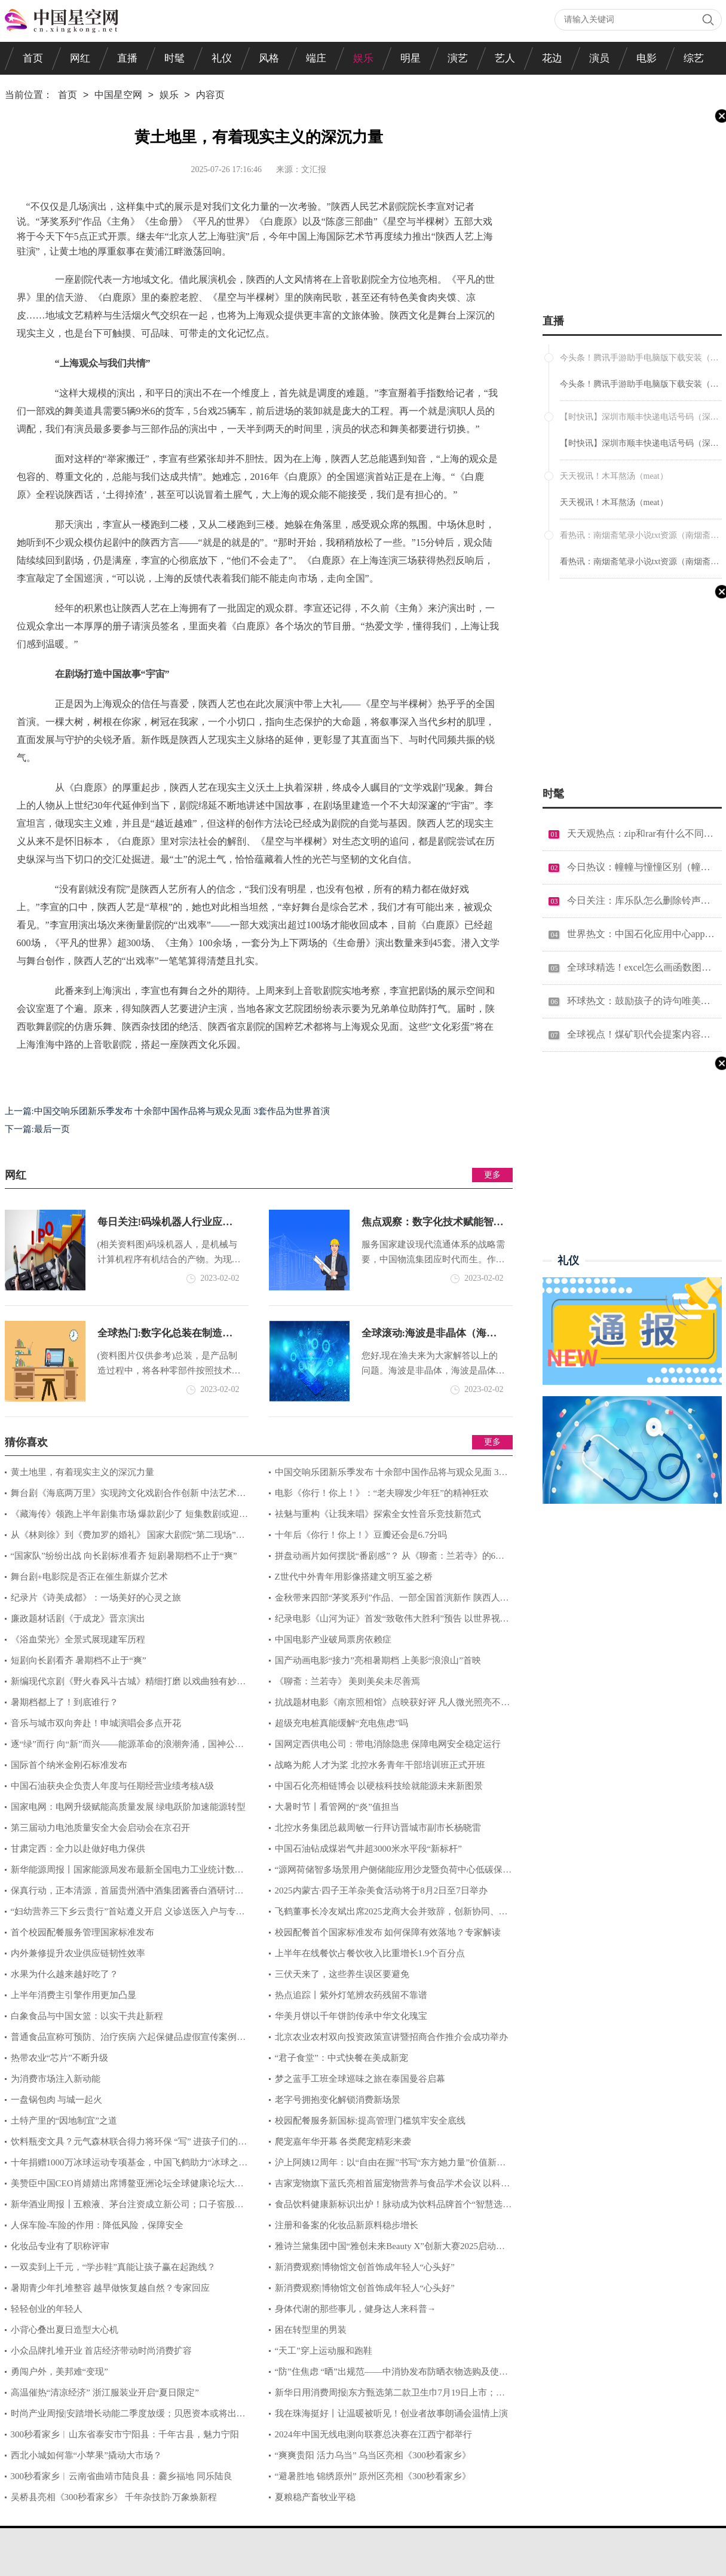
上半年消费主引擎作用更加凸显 (73, 1995)
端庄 (316, 58)
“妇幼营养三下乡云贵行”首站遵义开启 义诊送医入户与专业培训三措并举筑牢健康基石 (125, 1914)
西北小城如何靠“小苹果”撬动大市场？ (86, 2455)
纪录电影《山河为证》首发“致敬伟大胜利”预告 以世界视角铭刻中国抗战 (389, 1621)
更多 (492, 1174)
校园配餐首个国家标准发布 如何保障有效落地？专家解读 (388, 1932)
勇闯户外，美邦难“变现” (59, 2371)
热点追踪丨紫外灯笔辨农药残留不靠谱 (351, 1995)
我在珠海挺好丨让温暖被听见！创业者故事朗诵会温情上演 (391, 2413)
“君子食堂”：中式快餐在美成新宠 (341, 2058)
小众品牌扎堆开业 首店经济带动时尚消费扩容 (101, 2350)
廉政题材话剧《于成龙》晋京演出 (78, 1618)
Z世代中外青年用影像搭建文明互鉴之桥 (354, 1576)
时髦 (174, 58)
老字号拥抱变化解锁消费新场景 (337, 2099)
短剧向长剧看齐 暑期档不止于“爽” (78, 1660)
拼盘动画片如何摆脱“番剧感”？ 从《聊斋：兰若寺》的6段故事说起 (387, 1559)
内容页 (210, 95)
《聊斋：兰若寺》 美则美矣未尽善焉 (348, 1681)
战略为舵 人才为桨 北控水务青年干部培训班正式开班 (380, 1765)
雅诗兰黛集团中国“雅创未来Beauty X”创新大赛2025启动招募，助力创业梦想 (387, 2249)
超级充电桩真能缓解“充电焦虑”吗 (341, 1723)
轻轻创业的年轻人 (46, 2309)
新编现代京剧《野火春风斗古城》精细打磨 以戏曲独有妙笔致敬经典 (125, 1684)
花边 (552, 58)
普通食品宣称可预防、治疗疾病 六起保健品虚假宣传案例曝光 (125, 2040)
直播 (127, 58)
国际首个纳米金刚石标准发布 (69, 1765)
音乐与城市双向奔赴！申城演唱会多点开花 (96, 1723)
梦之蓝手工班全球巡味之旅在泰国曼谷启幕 (360, 2079)
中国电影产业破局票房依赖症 (333, 1639)
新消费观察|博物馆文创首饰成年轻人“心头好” (365, 2267)
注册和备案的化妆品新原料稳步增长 (346, 2225)
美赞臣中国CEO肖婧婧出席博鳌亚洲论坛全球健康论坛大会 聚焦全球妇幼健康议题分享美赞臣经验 (124, 2186)
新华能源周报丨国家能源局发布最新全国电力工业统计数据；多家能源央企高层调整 (120, 1872)
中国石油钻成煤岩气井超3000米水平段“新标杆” (368, 1848)
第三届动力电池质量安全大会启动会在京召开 (100, 1827)
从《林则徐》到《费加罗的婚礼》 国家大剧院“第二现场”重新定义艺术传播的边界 (125, 1538)
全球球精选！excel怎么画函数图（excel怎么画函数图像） (641, 967)
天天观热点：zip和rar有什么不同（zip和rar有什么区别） (641, 833)
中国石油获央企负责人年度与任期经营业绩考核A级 (113, 1786)
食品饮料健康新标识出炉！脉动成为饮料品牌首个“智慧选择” (386, 2207)
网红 (80, 58)
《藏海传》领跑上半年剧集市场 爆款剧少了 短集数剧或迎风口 (127, 1517)
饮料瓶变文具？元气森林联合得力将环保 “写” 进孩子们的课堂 (126, 2144)
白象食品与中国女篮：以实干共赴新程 (87, 2016)
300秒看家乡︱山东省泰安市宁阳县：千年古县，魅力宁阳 (125, 2434)
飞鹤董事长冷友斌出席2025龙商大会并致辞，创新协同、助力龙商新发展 (388, 1914)
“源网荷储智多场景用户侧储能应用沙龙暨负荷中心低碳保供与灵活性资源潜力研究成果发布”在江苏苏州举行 (390, 1872)
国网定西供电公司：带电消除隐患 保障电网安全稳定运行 (388, 1744)
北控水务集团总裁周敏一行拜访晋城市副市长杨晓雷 (378, 1827)
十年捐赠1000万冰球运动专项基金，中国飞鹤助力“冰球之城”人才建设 (122, 2165)
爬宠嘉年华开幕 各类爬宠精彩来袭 (343, 2141)
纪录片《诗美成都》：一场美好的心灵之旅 (96, 1597)
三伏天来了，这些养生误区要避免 (342, 1974)
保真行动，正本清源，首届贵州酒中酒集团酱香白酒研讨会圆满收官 (124, 1893)
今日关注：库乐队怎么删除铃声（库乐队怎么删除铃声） (641, 900)
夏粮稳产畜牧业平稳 (315, 2497)
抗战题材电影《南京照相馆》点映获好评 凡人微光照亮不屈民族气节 (389, 1705)
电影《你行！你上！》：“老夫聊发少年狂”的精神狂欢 (382, 1493)
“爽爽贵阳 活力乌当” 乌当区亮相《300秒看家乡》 (373, 2455)
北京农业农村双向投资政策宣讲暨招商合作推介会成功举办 (391, 2037)
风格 (269, 58)
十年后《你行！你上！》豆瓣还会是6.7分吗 (361, 1535)
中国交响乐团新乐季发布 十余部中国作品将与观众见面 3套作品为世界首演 (388, 1475)
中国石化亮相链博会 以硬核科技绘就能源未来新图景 (379, 1786)
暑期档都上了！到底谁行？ (64, 1702)
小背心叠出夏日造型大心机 (64, 2330)
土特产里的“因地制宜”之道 (64, 2120)
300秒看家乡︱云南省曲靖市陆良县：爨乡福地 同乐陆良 (121, 2476)
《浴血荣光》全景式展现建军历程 (78, 1639)
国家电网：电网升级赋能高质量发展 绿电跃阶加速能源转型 (128, 1807)
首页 (33, 58)
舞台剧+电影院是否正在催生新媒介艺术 (89, 1576)
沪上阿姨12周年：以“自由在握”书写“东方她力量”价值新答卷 (387, 2165)
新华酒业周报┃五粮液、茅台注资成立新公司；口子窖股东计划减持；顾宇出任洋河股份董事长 (124, 2207)
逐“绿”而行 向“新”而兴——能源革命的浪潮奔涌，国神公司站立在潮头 (124, 1747)
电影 (646, 58)
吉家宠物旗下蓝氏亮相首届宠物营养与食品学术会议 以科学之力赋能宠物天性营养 (389, 2186)
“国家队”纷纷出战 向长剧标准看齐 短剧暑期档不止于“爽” (124, 1556)
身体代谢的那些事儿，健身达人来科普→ (355, 2309)
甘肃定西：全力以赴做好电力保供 (78, 1848)
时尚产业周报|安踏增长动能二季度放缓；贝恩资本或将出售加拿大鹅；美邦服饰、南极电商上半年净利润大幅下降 (125, 2416)
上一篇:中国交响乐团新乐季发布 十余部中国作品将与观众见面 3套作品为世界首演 (167, 1111)
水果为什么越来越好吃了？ (64, 1974)
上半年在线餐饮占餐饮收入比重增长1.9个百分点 (370, 1953)
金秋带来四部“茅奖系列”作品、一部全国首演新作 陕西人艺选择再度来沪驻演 (389, 1600)
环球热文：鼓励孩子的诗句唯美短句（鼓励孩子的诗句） (641, 1001)
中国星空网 (118, 95)
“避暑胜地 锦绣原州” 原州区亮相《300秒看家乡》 (373, 2476)
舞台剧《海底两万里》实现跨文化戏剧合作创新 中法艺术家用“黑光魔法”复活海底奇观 (125, 1496)
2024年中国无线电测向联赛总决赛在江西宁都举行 (373, 2434)
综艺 (694, 58)
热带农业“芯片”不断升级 (59, 2058)
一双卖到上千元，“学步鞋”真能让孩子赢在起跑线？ (113, 2267)
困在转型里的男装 (311, 2330)
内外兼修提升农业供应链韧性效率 (78, 1953)
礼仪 (222, 58)
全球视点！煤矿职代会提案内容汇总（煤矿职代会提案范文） (641, 1034)
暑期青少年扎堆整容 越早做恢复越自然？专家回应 (110, 2288)
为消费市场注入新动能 (55, 2079)
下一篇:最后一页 (37, 1129)
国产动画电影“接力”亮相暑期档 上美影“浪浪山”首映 (378, 1660)
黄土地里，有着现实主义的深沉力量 (82, 1472)
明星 (410, 58)
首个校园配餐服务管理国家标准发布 (82, 1932)
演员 (599, 58)
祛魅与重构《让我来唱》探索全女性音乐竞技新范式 (378, 1514)
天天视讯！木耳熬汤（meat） (614, 502)
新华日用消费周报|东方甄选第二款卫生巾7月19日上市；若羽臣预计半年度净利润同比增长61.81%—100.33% (387, 2395)
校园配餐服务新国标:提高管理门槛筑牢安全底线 (370, 2120)
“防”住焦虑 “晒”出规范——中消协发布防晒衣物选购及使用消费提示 (388, 2374)
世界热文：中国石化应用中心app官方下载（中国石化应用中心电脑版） (641, 934)
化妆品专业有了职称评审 (60, 2246)
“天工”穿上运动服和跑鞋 (323, 2350)
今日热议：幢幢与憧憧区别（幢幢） (641, 867)
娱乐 (363, 58)
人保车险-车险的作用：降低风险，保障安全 (97, 2225)
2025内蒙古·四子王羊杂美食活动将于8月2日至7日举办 (381, 1890)
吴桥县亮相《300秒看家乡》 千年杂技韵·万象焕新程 (114, 2497)
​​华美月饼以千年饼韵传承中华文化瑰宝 (351, 2016)
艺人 (505, 58)
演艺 (458, 58)
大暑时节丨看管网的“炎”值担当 (337, 1807)
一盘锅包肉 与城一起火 (57, 2099)
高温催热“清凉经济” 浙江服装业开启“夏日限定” (105, 2392)
